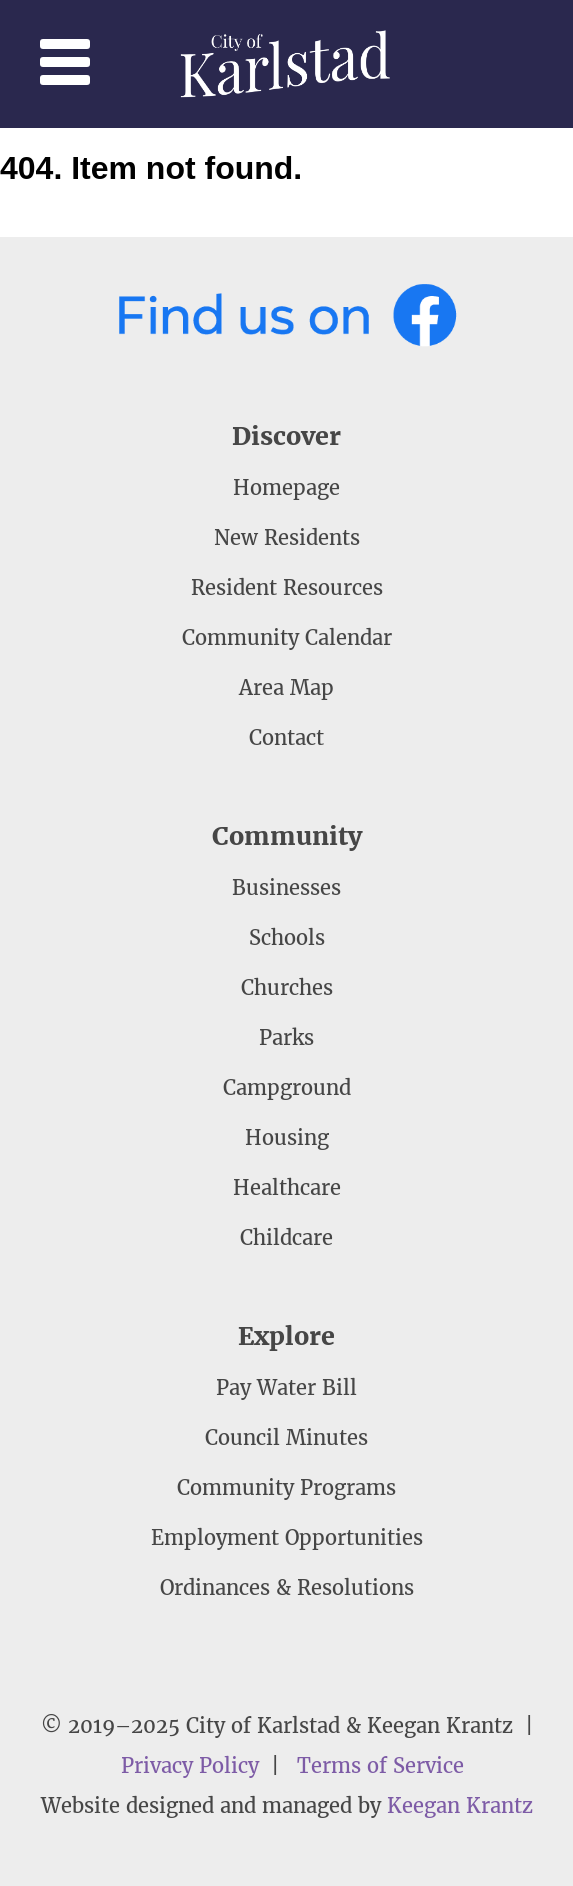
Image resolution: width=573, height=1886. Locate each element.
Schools (287, 937)
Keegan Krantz (460, 1805)
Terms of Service (380, 1765)
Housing (287, 1137)
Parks (286, 1037)
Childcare (286, 1237)
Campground (287, 1087)
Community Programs (286, 1487)
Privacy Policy (190, 1765)
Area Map (286, 687)
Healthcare (287, 1187)
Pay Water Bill (286, 1387)
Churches (287, 987)
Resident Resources (287, 587)
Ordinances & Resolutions (287, 1587)
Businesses (286, 887)
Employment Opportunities (287, 1537)
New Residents (287, 537)
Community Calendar (287, 637)
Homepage (286, 487)
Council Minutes (286, 1437)
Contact (286, 737)
